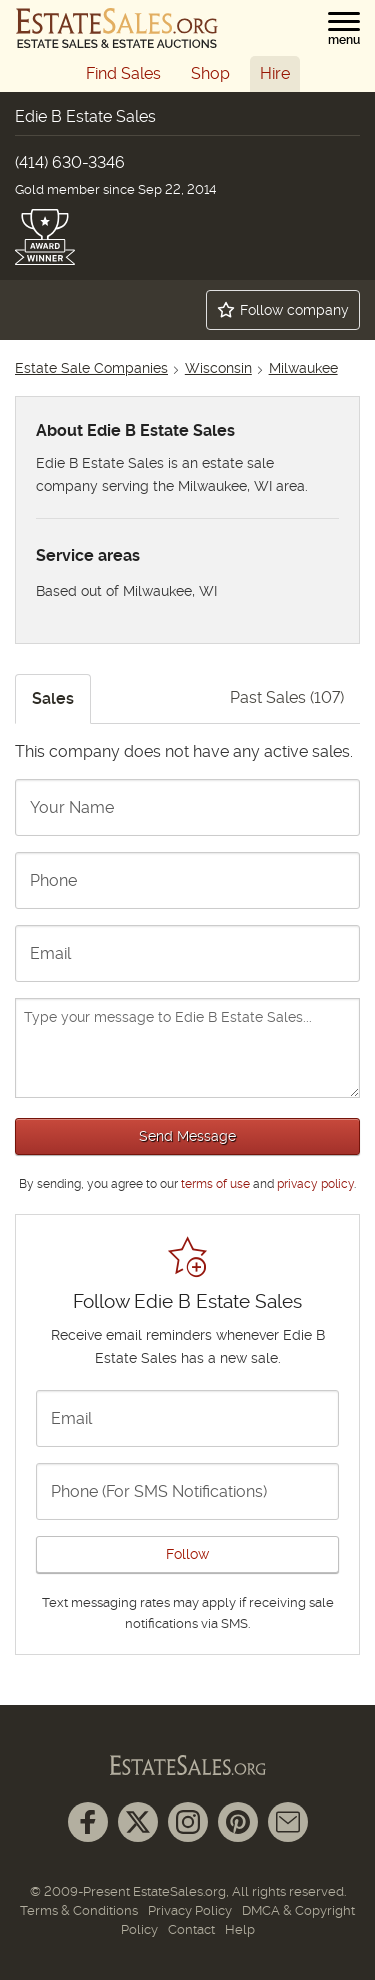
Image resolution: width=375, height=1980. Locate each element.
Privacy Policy (190, 1910)
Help (240, 1929)
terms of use (215, 1184)
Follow (187, 1554)
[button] (344, 29)
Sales (53, 698)
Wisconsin (218, 368)
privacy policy (315, 1184)
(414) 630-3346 (70, 162)
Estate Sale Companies (91, 368)
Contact (191, 1929)
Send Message (187, 1136)
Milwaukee (303, 368)
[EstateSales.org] (117, 28)
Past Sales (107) (287, 697)
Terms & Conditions (79, 1910)
